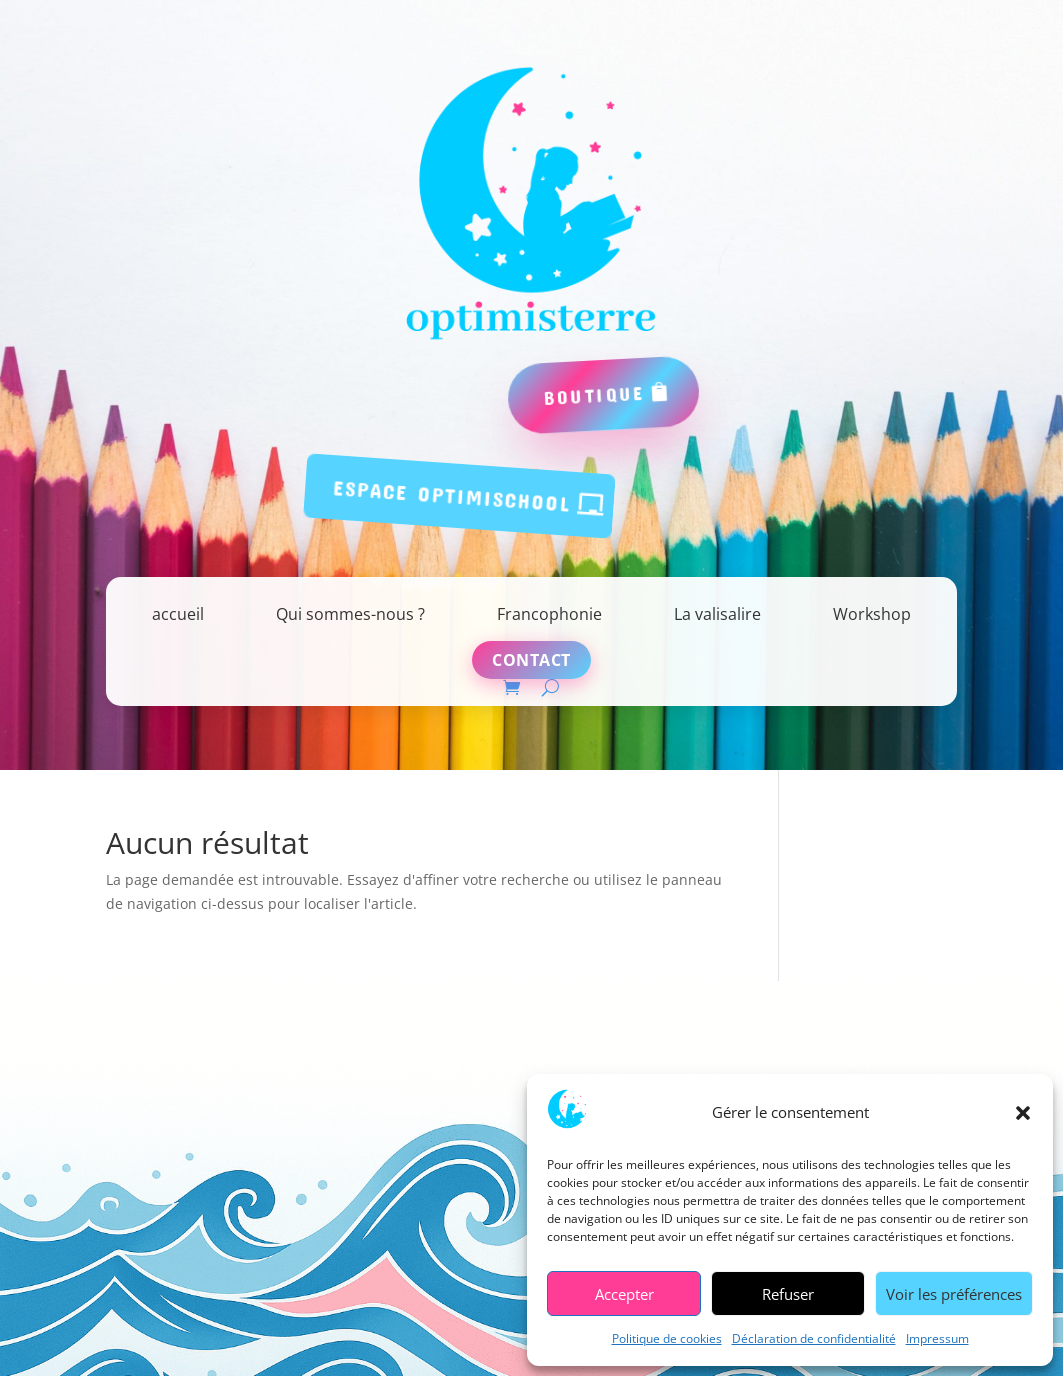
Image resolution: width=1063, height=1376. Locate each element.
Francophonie (549, 614)
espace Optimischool (452, 495)
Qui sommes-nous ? (350, 614)
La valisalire (717, 614)
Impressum (937, 1338)
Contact (531, 660)
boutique (594, 394)
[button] (1023, 1113)
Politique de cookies (667, 1338)
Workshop (872, 614)
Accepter (624, 1294)
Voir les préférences (954, 1294)
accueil (178, 614)
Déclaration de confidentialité (814, 1338)
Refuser (788, 1294)
